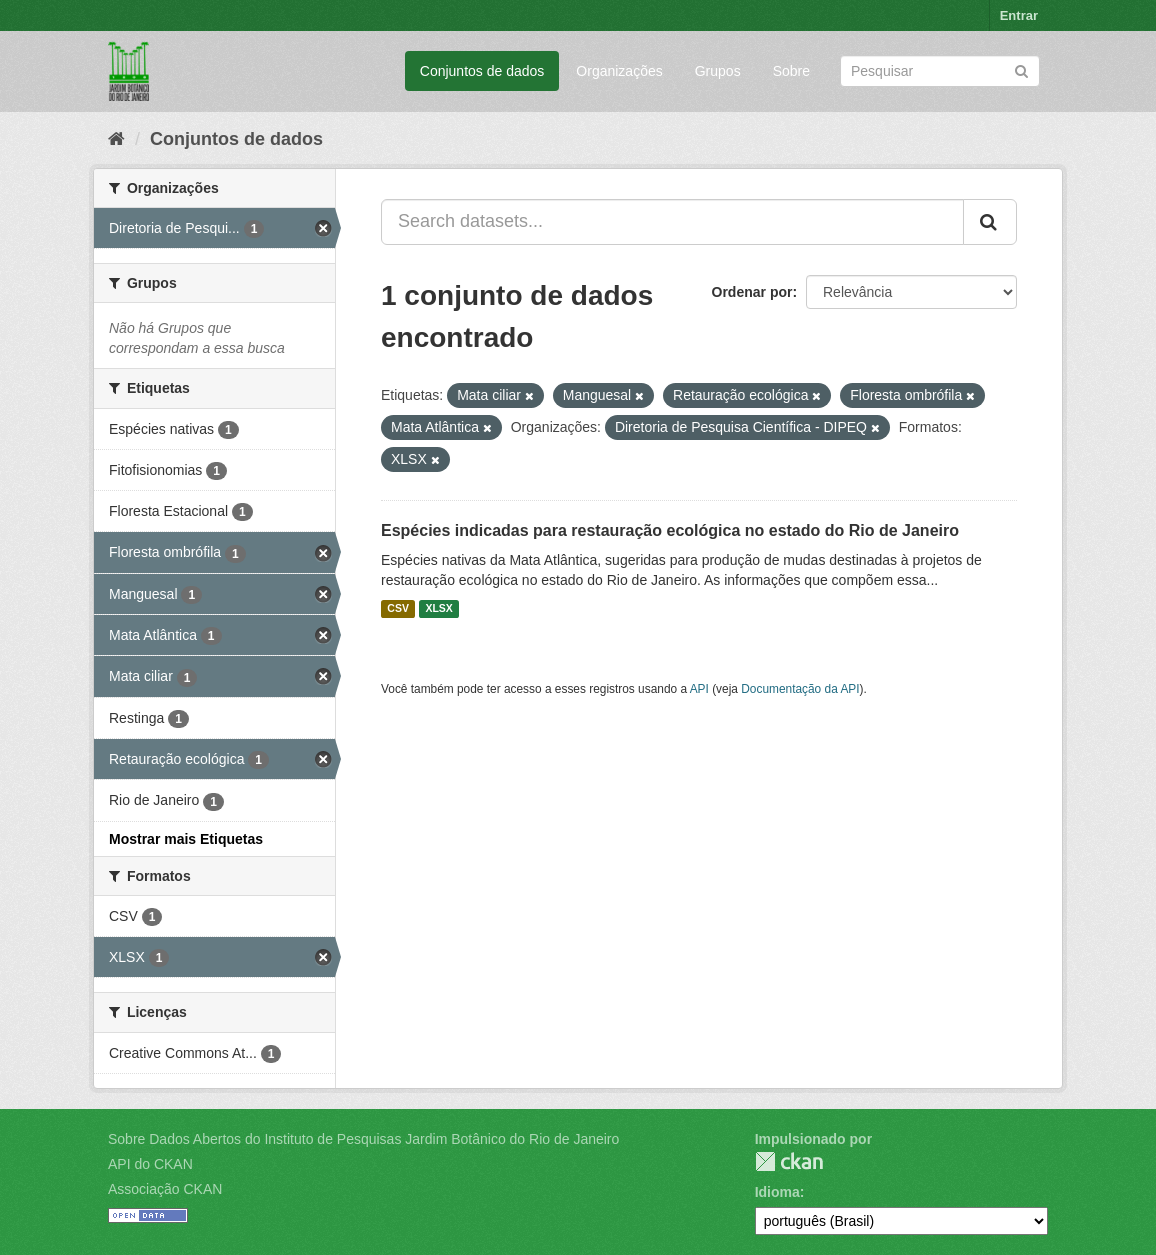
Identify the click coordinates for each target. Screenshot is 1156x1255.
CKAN (789, 1161)
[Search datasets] (940, 71)
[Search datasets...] (672, 222)
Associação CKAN (165, 1189)
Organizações (619, 71)
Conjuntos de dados (482, 71)
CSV (398, 609)
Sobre (791, 71)
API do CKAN (150, 1164)
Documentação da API (800, 689)
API (699, 689)
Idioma (777, 1192)
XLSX (438, 609)
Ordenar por (752, 292)
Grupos (718, 71)
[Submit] (1021, 69)
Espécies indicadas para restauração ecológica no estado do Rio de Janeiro (670, 530)
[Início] (116, 139)
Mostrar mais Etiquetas (186, 839)
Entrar (1019, 15)
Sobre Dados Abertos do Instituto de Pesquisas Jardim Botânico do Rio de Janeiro (363, 1139)
